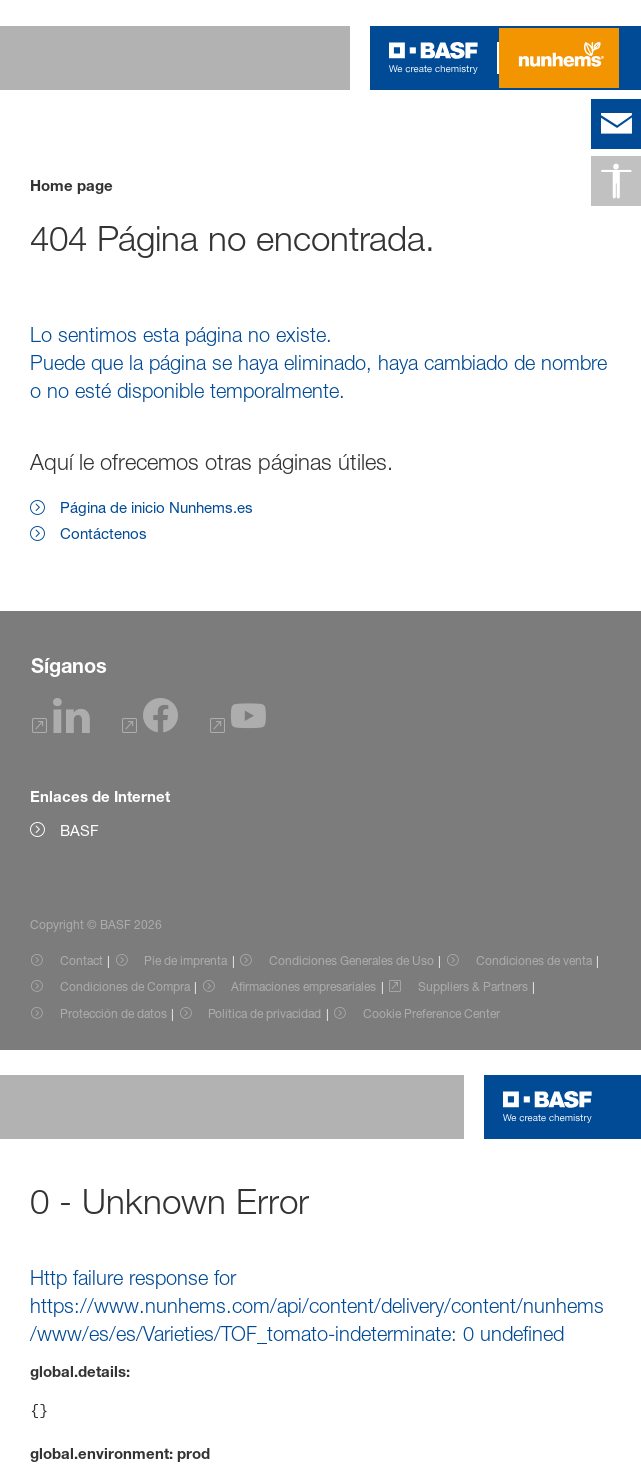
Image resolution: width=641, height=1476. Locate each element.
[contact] (616, 124)
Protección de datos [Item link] (113, 1013)
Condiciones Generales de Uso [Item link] (351, 960)
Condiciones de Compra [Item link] (125, 986)
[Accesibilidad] (616, 181)
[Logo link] (433, 58)
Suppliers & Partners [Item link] (473, 986)
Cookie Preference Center (431, 1013)
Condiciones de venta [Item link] (534, 960)
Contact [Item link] (81, 960)
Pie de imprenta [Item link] (185, 960)
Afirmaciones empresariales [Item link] (303, 986)
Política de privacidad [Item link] (264, 1013)
